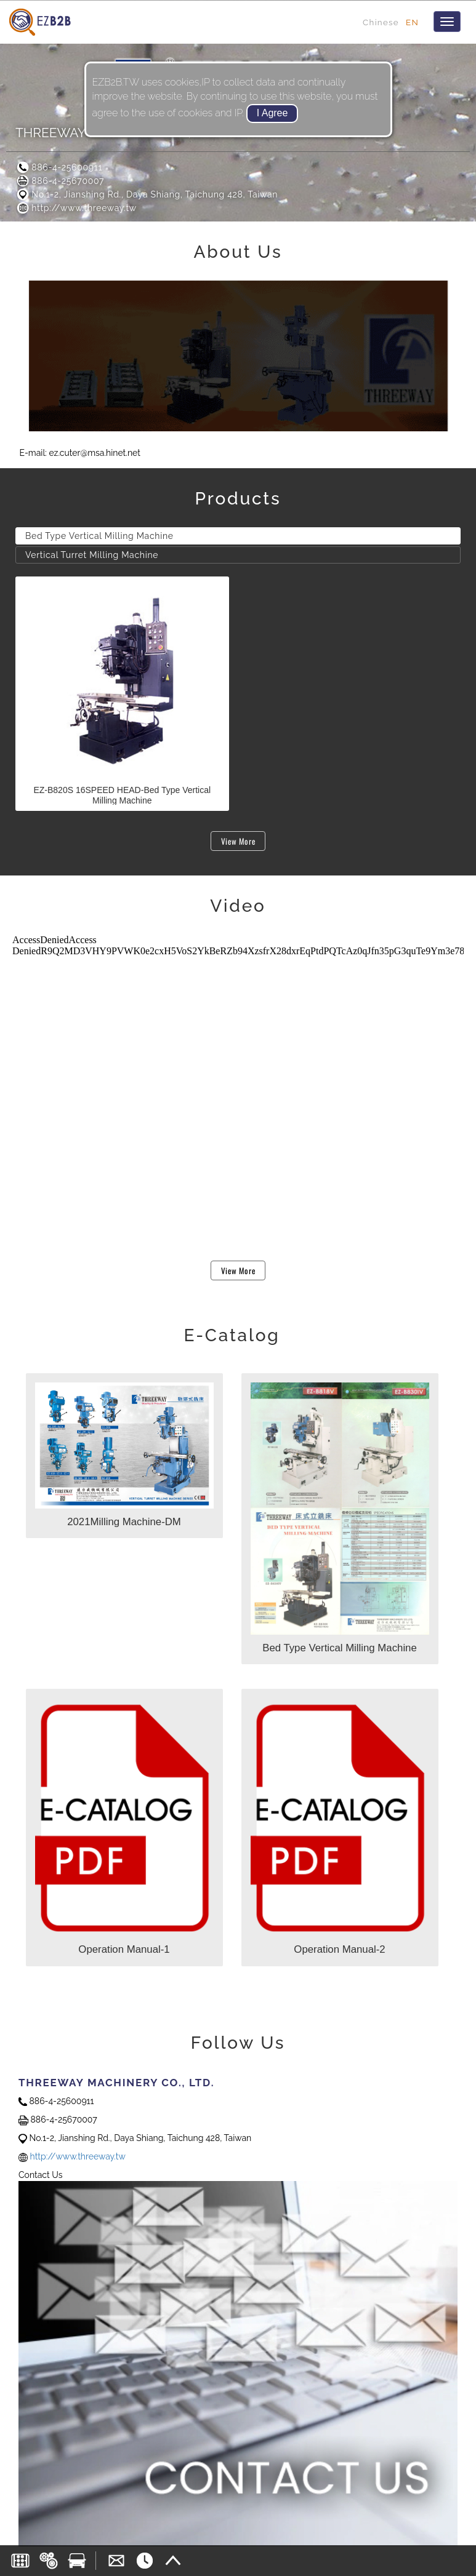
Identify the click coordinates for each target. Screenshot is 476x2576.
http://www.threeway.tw (76, 208)
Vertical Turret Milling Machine (91, 555)
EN (412, 22)
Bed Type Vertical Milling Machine (99, 536)
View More (238, 841)
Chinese (381, 22)
